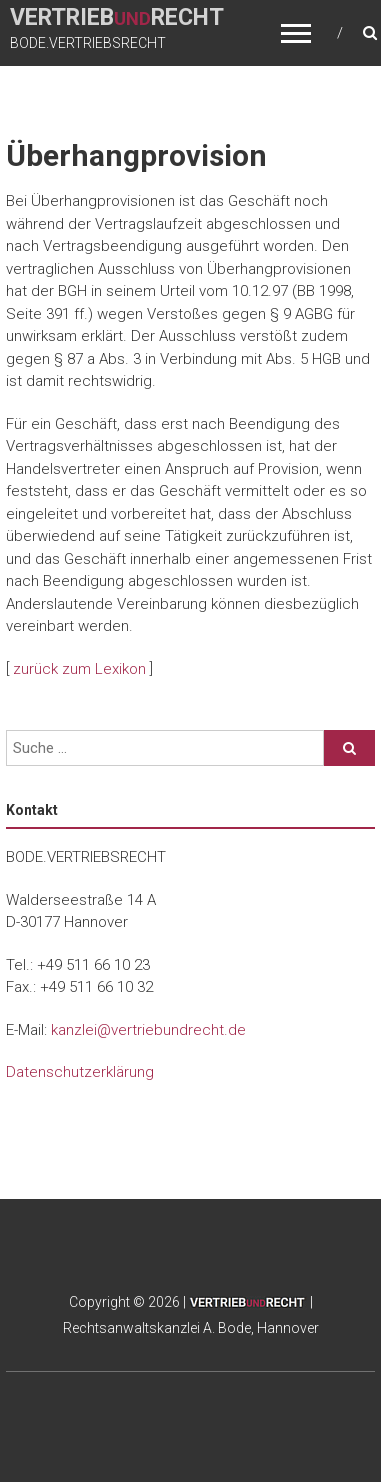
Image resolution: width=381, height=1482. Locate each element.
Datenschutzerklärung (80, 1072)
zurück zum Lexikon (79, 669)
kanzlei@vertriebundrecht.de (148, 1030)
